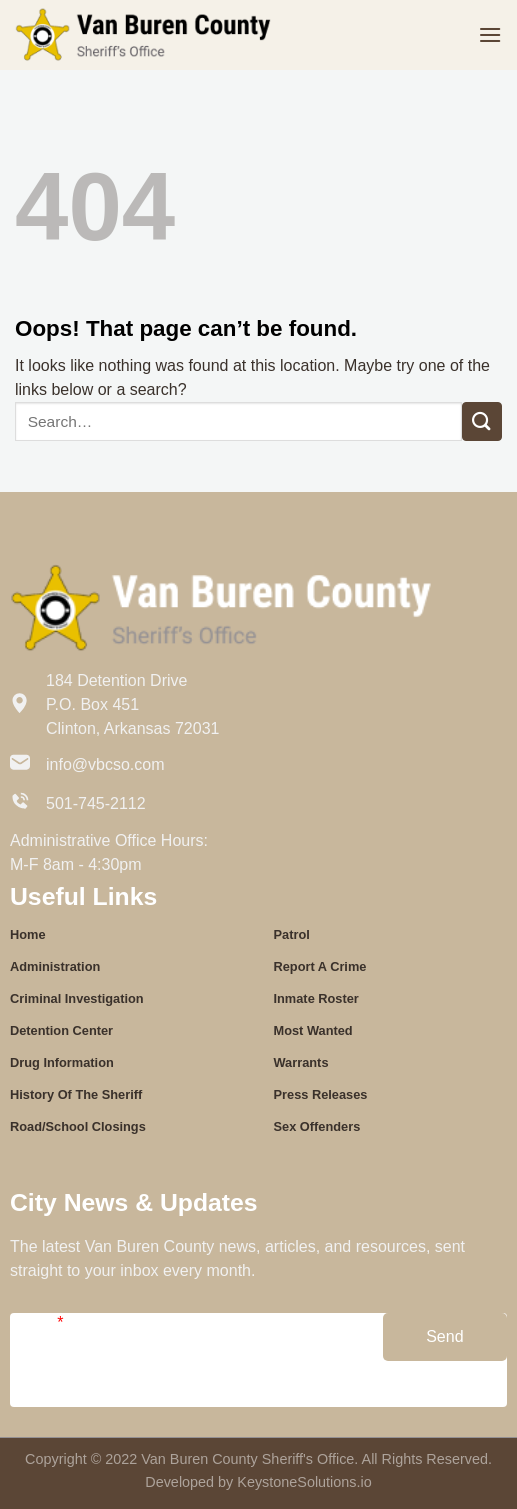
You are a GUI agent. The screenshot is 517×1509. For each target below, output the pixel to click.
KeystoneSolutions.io (304, 1482)
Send (444, 1336)
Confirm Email (245, 1397)
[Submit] (482, 421)
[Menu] (490, 34)
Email (36, 1322)
